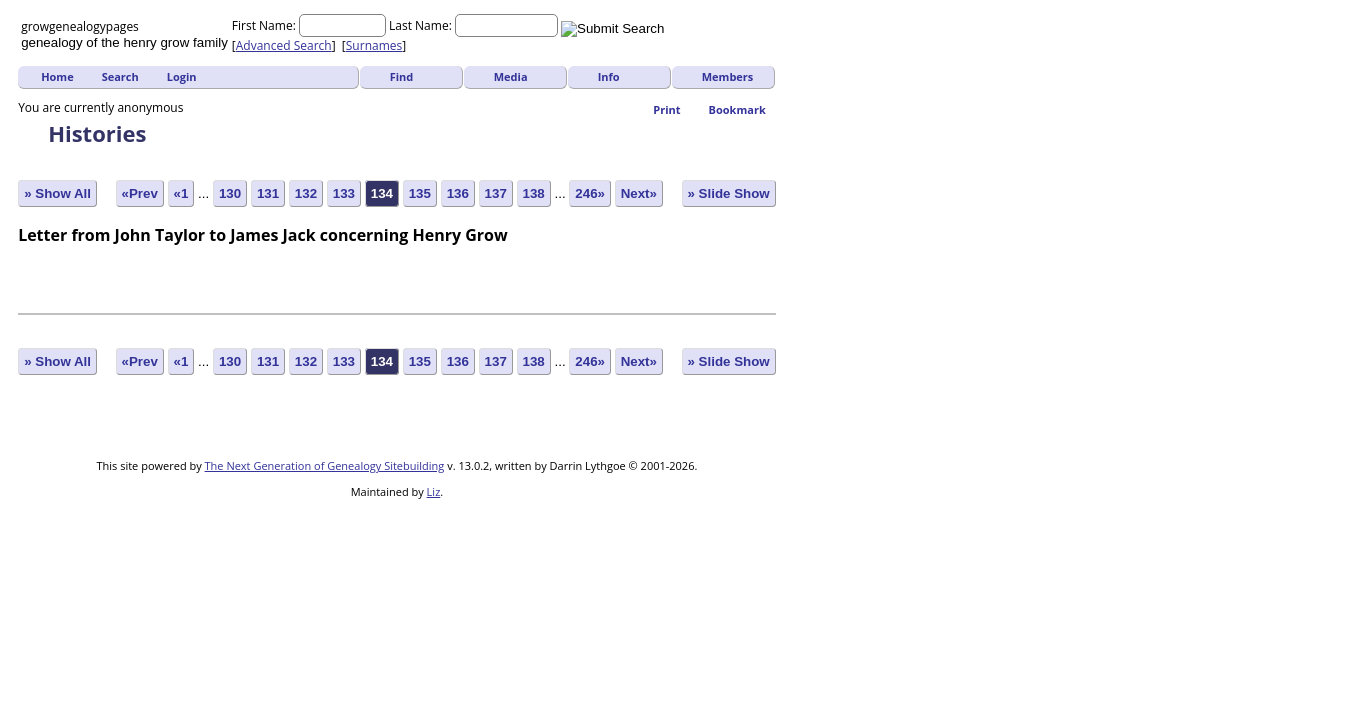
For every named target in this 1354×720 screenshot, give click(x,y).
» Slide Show (729, 193)
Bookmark (737, 109)
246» (590, 193)
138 (534, 193)
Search (120, 76)
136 (458, 193)
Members (728, 76)
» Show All (57, 193)
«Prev (140, 193)
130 (230, 193)
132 (306, 193)
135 (420, 193)
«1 (181, 193)
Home (57, 76)
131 (268, 193)
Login (182, 76)
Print (666, 109)
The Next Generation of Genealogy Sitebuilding (325, 465)
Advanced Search (284, 45)
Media (511, 76)
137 (496, 193)
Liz (434, 491)
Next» (639, 193)
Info (609, 76)
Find (402, 76)
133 (344, 193)
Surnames (374, 45)
